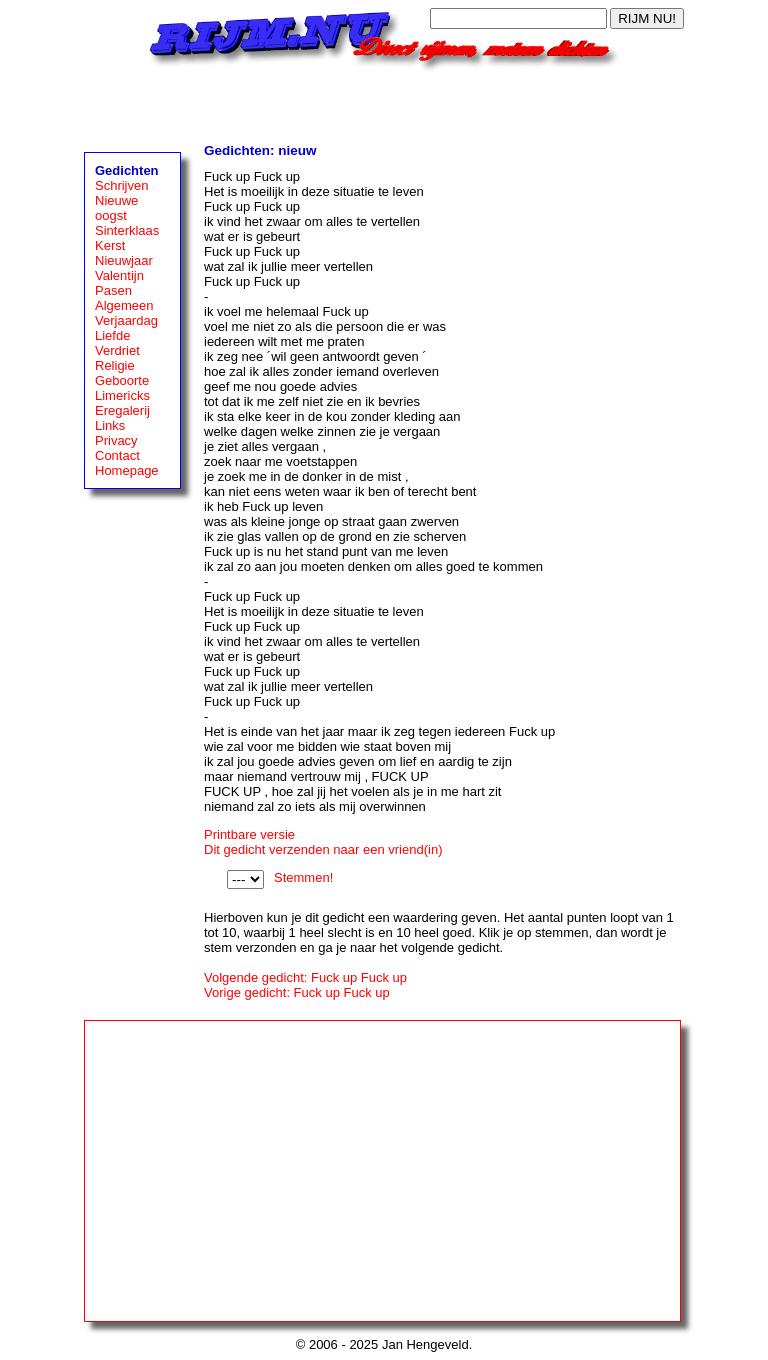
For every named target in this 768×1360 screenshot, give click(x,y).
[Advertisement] (384, 102)
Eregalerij (122, 410)
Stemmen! (303, 877)
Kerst (110, 245)
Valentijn (119, 275)
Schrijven (121, 185)
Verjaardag (126, 320)
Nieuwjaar (124, 260)
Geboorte (122, 380)
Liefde (112, 335)
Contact (117, 455)
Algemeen (124, 305)
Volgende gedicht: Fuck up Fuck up (305, 977)
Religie (115, 365)
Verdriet (117, 350)
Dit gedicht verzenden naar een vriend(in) (323, 849)
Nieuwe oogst (116, 208)
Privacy (116, 440)
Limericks (122, 395)
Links (110, 425)
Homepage (127, 470)
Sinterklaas (127, 230)
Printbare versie (249, 834)
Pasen (113, 290)
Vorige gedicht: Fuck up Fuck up (297, 992)
